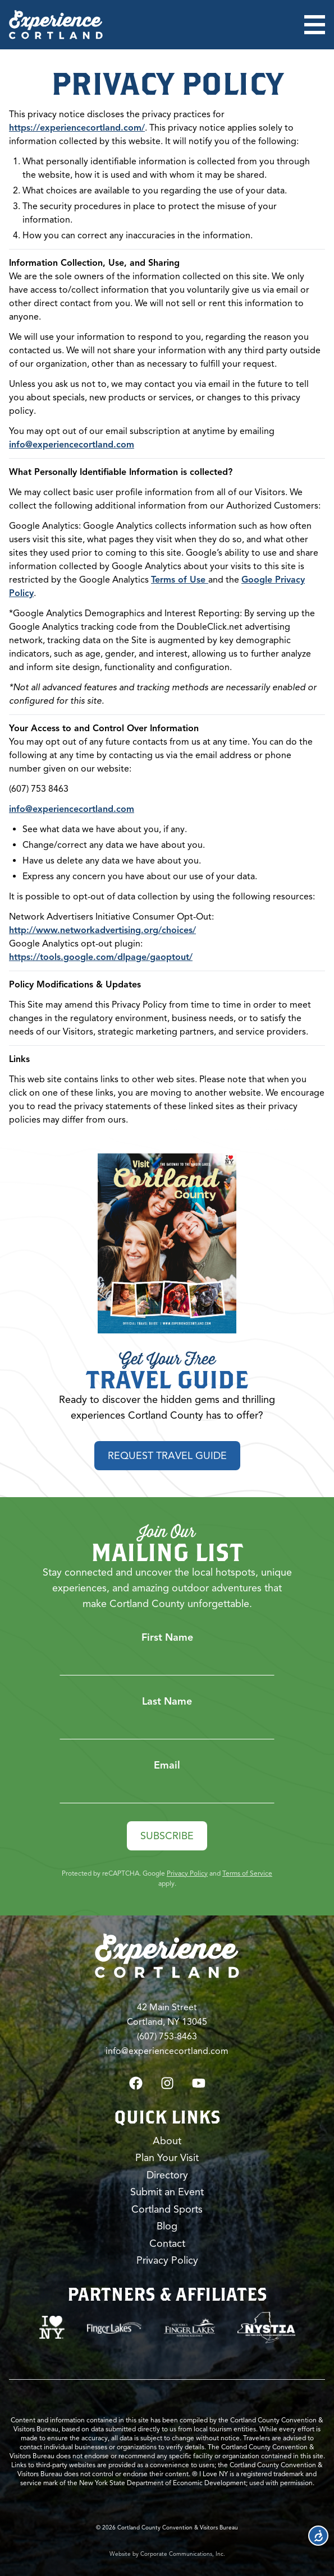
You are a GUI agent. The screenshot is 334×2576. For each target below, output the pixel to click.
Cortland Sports (167, 2209)
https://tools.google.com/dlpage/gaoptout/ (101, 957)
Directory (167, 2175)
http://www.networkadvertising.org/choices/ (102, 930)
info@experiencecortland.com (71, 444)
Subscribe (167, 1836)
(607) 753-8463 (167, 2036)
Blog (167, 2226)
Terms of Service (247, 1873)
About (167, 2141)
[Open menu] (314, 24)
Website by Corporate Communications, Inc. (167, 2553)
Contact (167, 2243)
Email (167, 1765)
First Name (167, 1637)
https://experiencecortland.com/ (77, 127)
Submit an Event (167, 2192)
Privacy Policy (187, 1873)
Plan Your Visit (167, 2158)
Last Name (167, 1701)
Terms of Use (179, 579)
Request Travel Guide (167, 1455)
